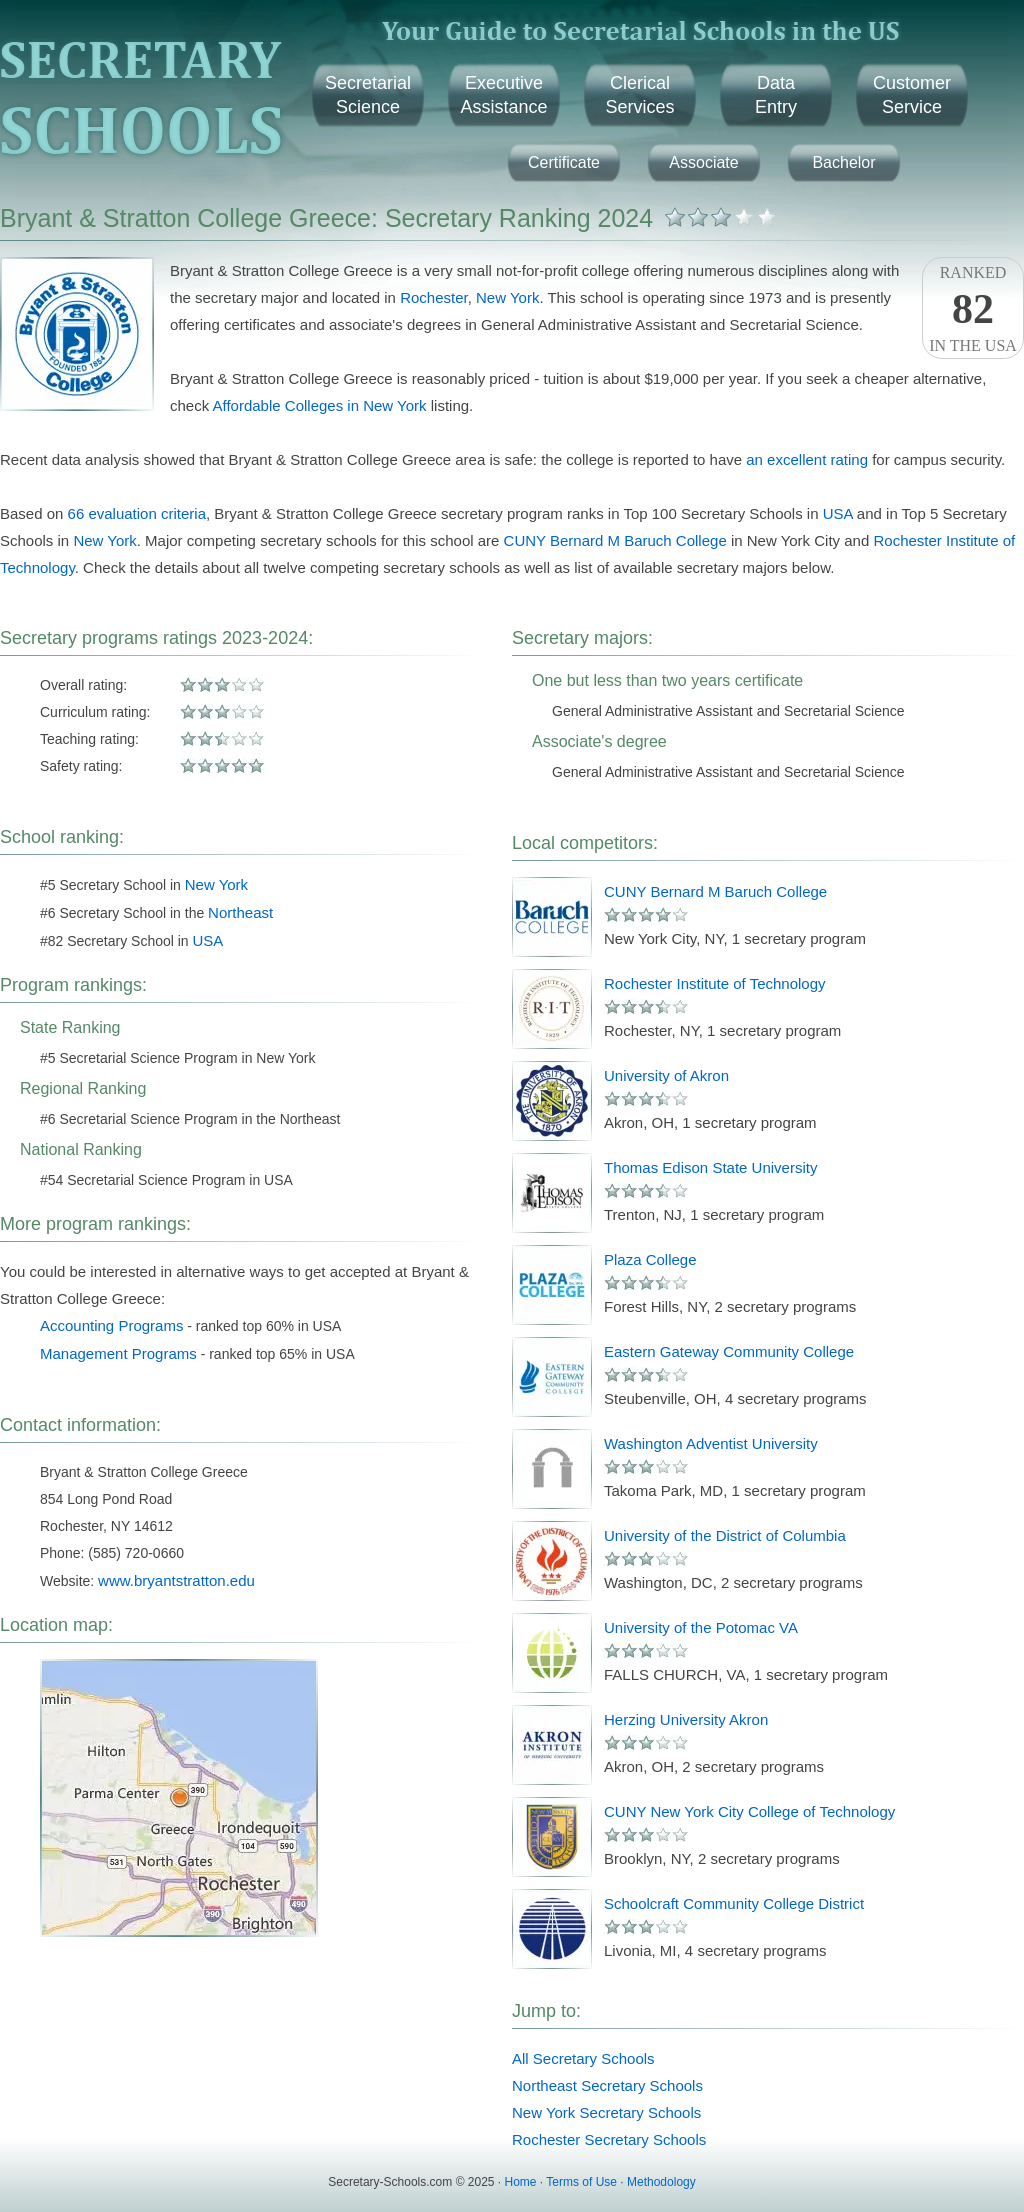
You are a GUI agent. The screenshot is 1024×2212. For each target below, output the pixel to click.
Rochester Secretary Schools (609, 2139)
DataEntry (776, 95)
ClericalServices (639, 95)
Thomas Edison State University (710, 1167)
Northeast (240, 912)
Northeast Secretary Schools (607, 2085)
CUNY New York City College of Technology (749, 1811)
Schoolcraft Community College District (734, 1903)
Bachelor (843, 162)
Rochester (434, 297)
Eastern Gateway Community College (729, 1351)
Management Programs (118, 1353)
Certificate (564, 162)
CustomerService (912, 95)
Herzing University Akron (686, 1719)
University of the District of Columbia (725, 1535)
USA (838, 513)
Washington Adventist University (711, 1443)
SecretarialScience (368, 95)
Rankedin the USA (973, 309)
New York (507, 297)
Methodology (661, 2182)
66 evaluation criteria (137, 513)
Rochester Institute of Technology (715, 983)
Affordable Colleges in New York (320, 405)
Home (521, 2182)
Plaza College (650, 1259)
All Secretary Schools (583, 2058)
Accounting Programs (111, 1325)
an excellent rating (807, 459)
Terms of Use (581, 2182)
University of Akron (666, 1075)
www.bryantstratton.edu (176, 1580)
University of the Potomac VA (701, 1627)
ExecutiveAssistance (503, 95)
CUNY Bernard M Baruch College (615, 540)
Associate (703, 162)
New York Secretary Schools (606, 2112)
